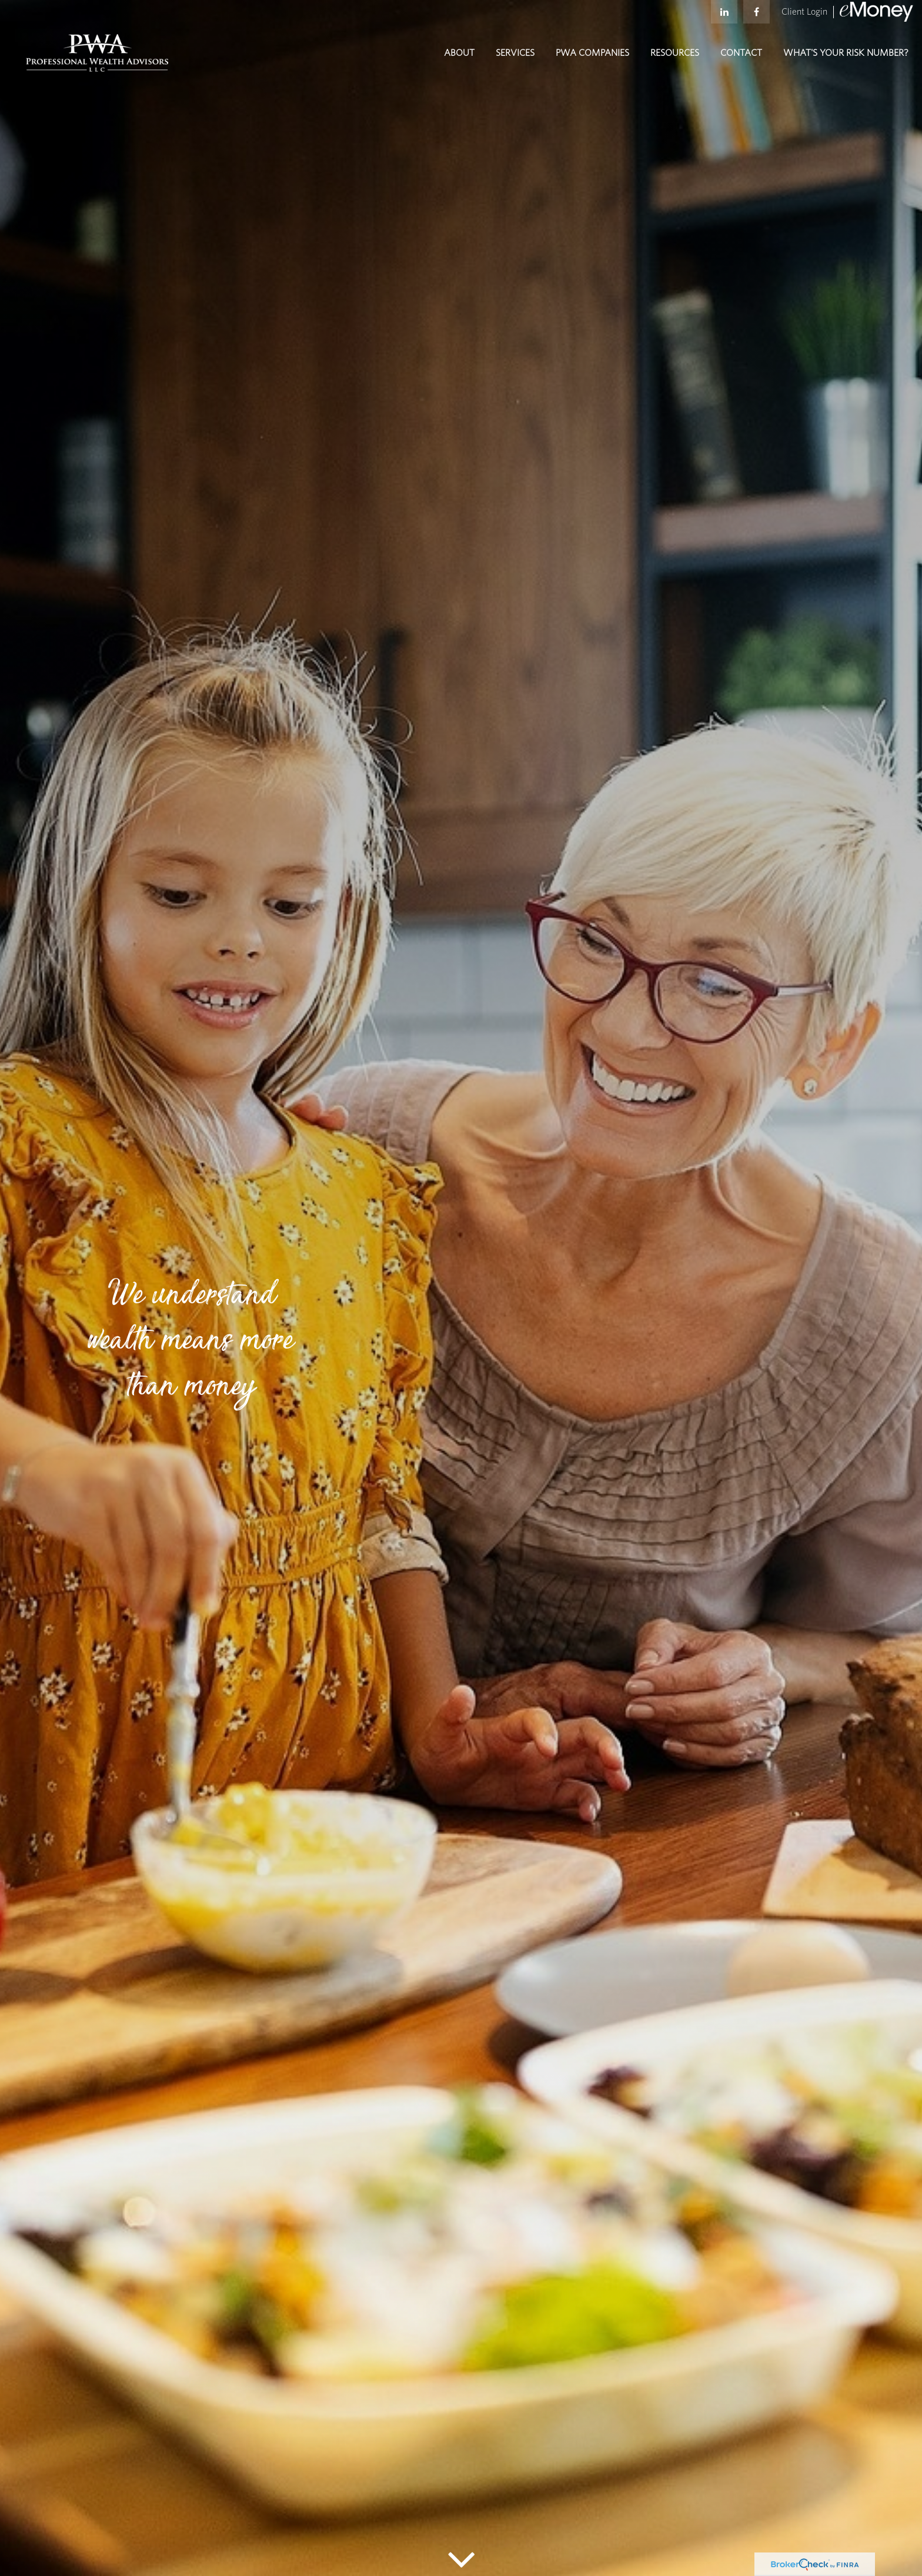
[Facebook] (756, 17)
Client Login (804, 17)
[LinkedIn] (724, 17)
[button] (459, 64)
